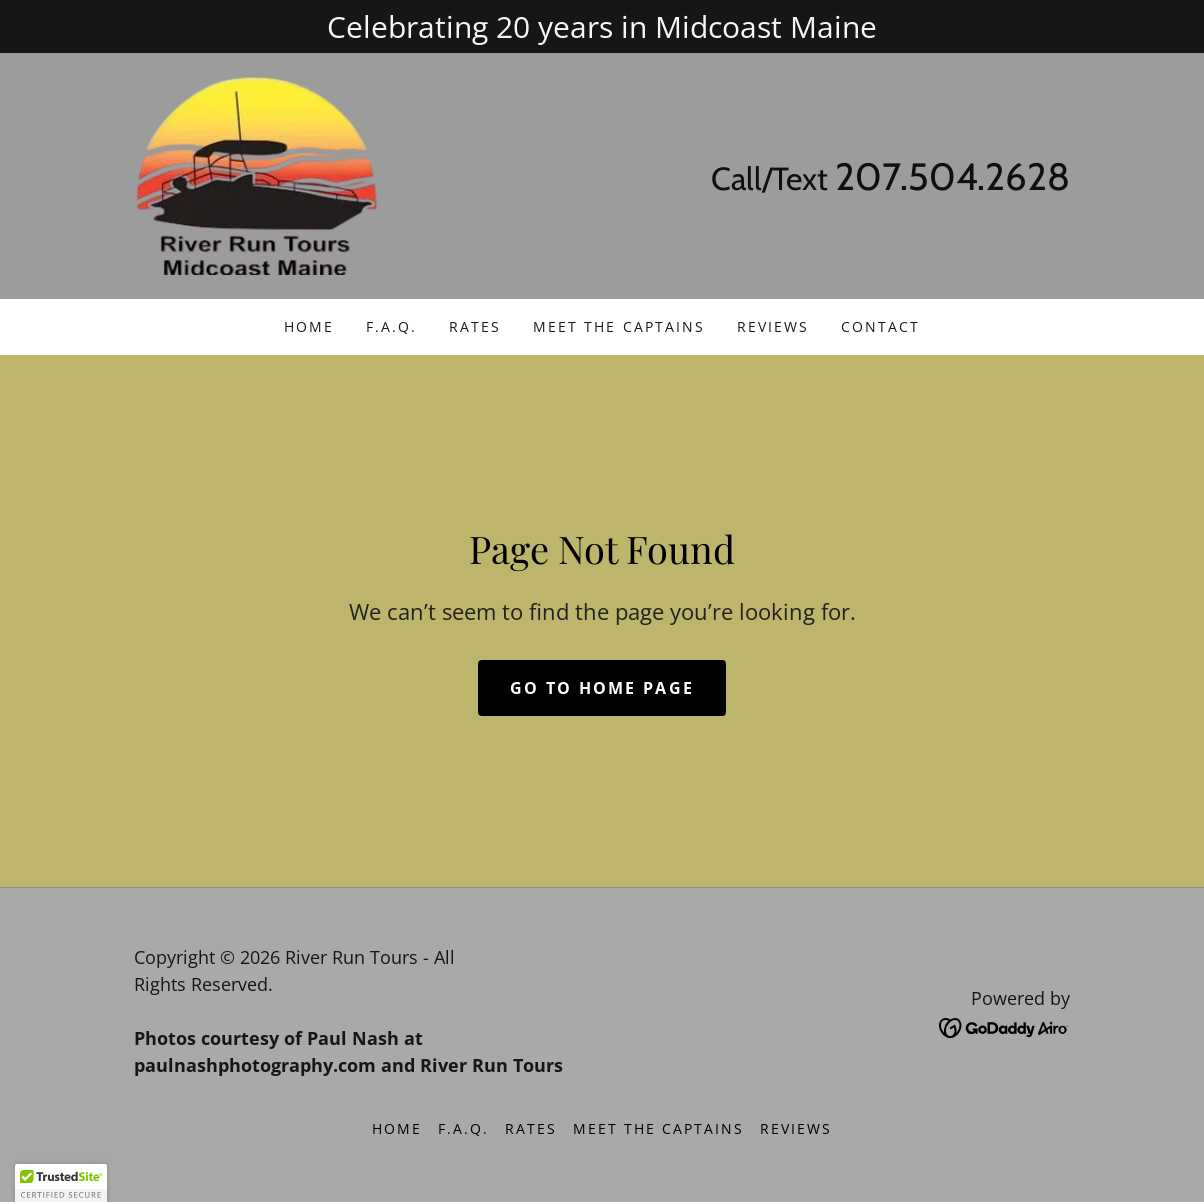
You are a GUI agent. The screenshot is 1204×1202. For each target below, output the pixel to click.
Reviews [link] (773, 326)
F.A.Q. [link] (391, 326)
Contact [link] (880, 326)
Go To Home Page (602, 688)
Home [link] (309, 326)
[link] (256, 174)
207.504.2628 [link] (952, 176)
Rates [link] (475, 326)
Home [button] (397, 1128)
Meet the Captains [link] (618, 326)
